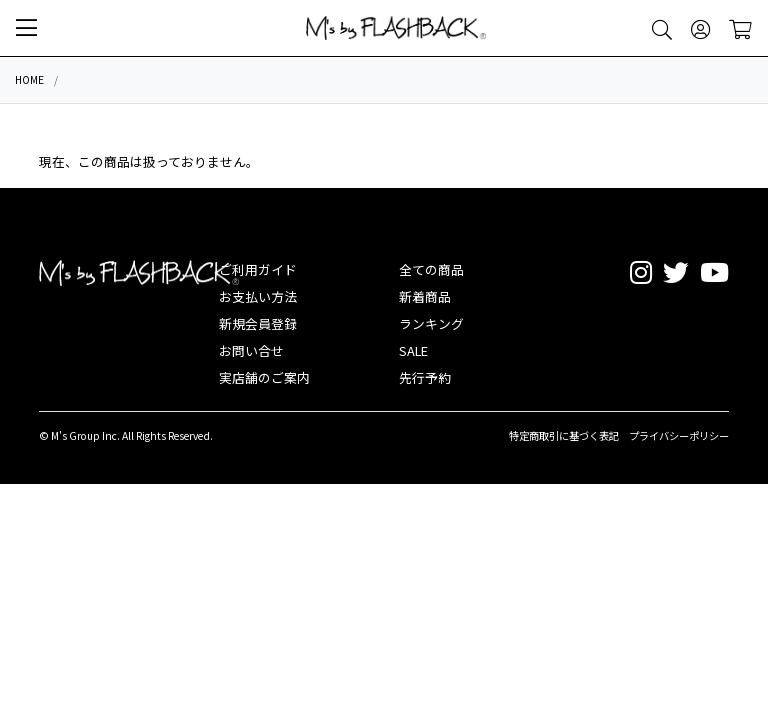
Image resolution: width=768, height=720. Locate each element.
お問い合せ (251, 350)
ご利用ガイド (258, 269)
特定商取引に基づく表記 (564, 435)
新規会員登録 (258, 323)
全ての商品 (431, 269)
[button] (26, 28)
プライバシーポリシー (679, 435)
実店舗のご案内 (264, 377)
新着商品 (425, 296)
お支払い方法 (258, 296)
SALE (413, 350)
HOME (29, 79)
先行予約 (425, 377)
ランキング (431, 323)
